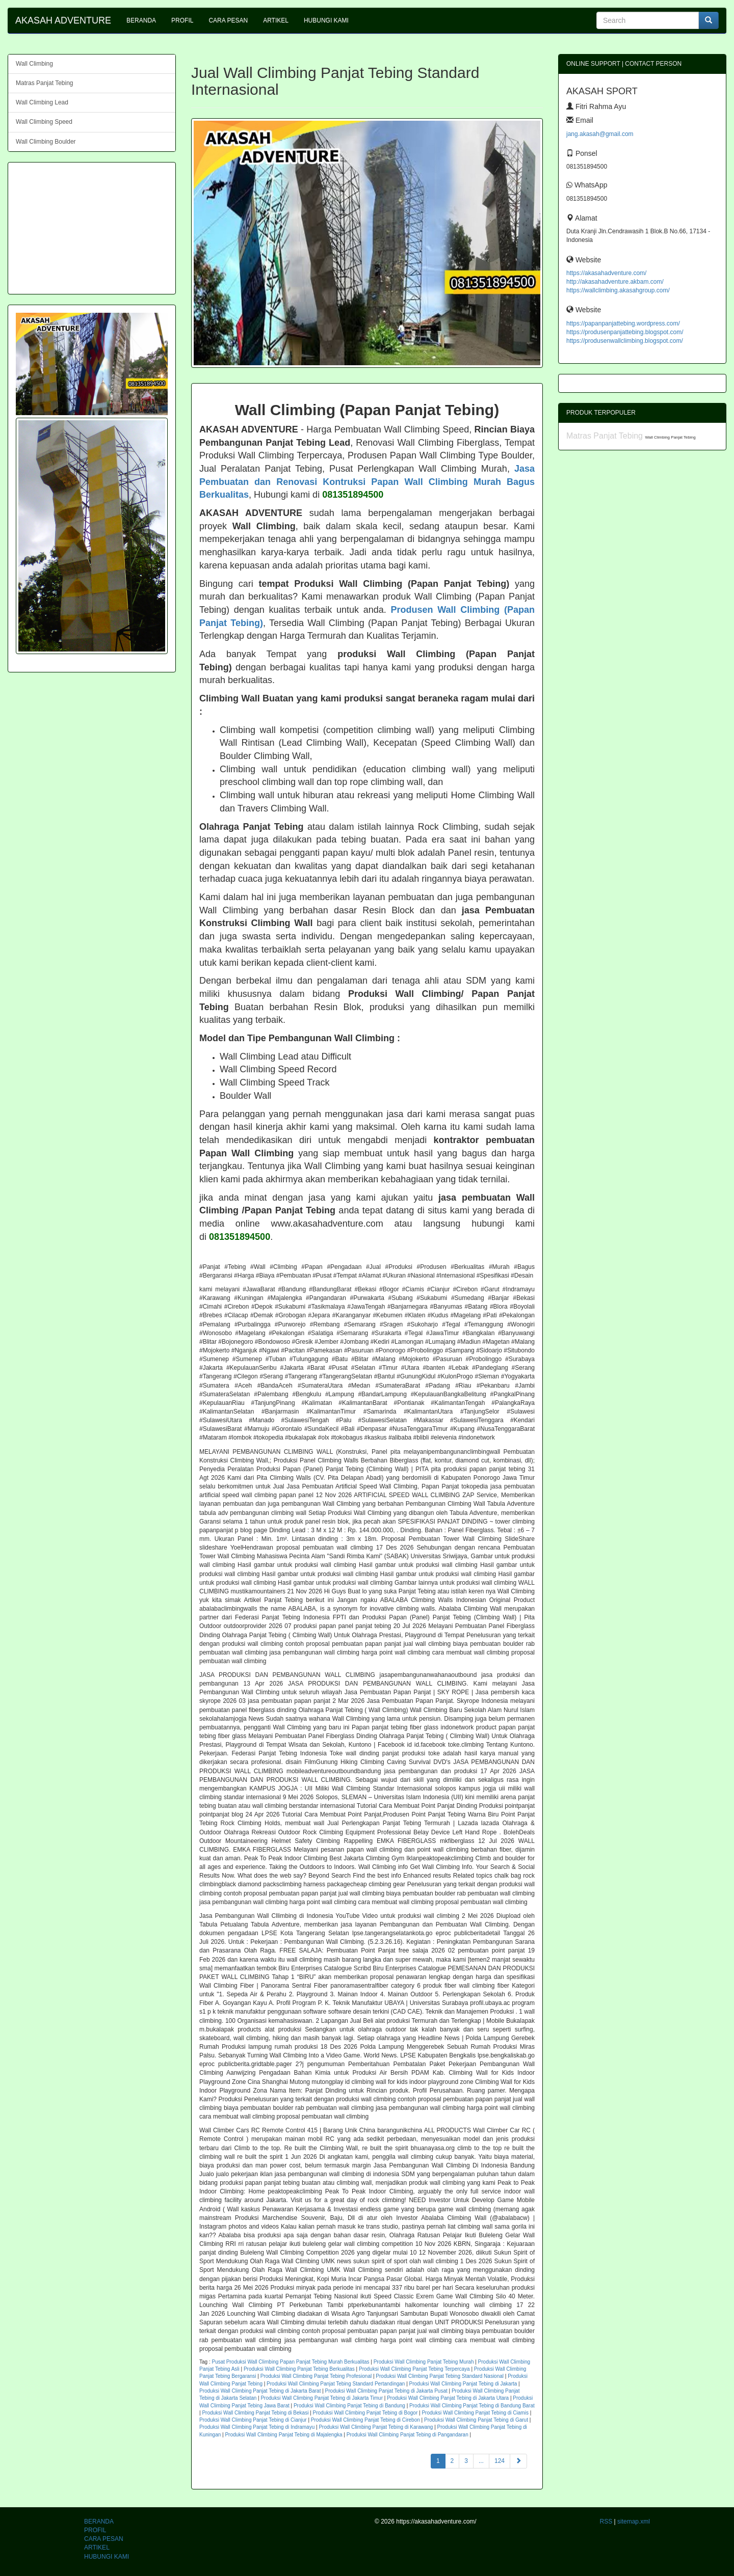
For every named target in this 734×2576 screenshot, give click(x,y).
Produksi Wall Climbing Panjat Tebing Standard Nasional (440, 2376)
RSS (606, 2521)
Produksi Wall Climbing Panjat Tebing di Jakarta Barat (260, 2391)
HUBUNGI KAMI (326, 20)
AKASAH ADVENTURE (63, 20)
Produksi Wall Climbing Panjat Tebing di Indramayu (256, 2427)
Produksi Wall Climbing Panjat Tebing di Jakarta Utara (448, 2398)
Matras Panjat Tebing (44, 83)
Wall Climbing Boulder (46, 141)
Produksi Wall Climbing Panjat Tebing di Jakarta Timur (321, 2398)
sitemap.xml (633, 2521)
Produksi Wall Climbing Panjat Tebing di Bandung (349, 2405)
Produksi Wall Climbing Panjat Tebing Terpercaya (414, 2369)
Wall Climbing (34, 63)
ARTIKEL (276, 20)
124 (499, 2460)
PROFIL (182, 20)
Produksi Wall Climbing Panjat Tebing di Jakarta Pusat (386, 2391)
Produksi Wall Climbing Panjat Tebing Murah (424, 2362)
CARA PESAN (228, 20)
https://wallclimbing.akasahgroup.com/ (618, 290)
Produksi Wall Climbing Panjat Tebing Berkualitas (299, 2369)
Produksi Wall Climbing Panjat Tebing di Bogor (365, 2413)
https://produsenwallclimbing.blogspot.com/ (624, 340)
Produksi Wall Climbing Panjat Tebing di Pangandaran (407, 2434)
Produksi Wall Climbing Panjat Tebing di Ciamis (475, 2413)
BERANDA (141, 20)
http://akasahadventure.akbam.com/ (615, 281)
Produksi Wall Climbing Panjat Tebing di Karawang (376, 2427)
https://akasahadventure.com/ (606, 273)
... (481, 2460)
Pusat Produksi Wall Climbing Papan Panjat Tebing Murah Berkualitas (290, 2362)
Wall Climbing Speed (44, 121)
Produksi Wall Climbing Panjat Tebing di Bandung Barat (472, 2405)
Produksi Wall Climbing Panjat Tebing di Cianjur (253, 2420)
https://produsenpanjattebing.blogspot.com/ (625, 332)
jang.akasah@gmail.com (600, 134)
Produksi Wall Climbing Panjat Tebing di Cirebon (365, 2420)
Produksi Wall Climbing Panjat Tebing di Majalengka (283, 2434)
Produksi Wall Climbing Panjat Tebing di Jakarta (463, 2384)
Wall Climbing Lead (42, 102)
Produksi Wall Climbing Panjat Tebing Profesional (316, 2376)
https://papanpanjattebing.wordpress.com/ (623, 323)
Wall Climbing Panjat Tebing (670, 437)
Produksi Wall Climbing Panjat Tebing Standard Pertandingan (336, 2384)
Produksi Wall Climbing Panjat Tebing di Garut (476, 2420)
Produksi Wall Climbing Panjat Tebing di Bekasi (255, 2413)
